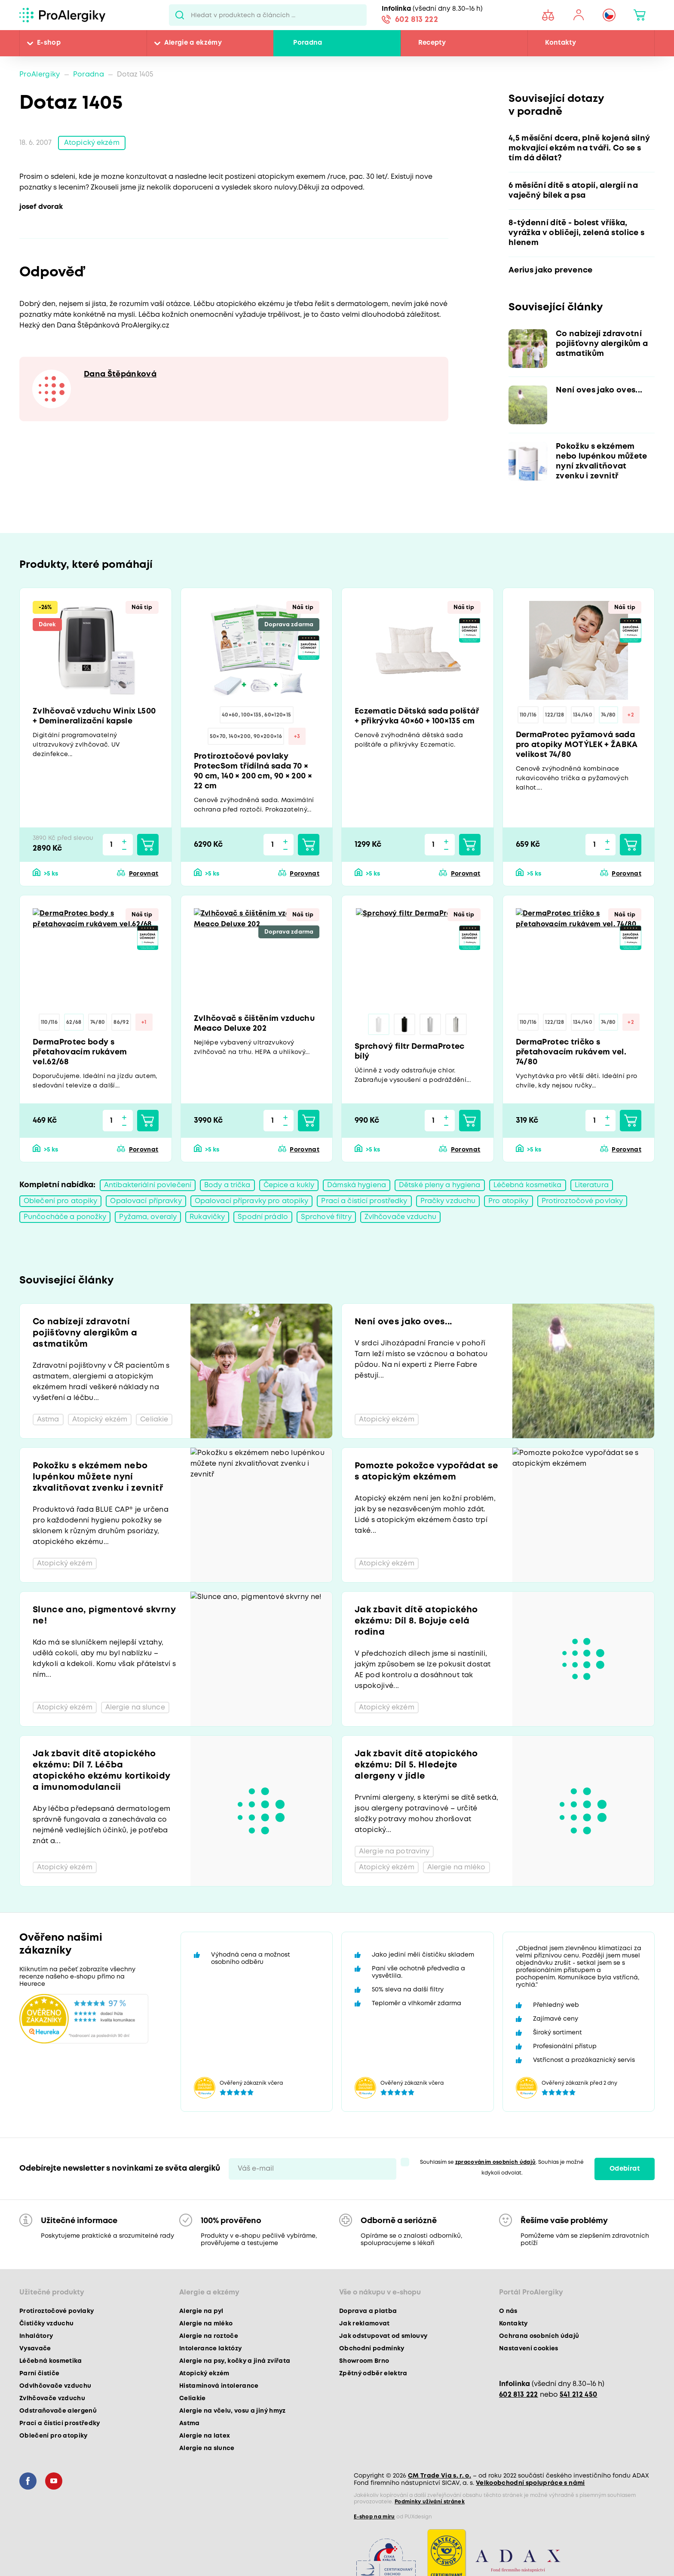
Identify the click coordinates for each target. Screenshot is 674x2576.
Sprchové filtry (326, 1217)
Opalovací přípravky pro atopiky (252, 1201)
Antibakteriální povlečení (147, 1185)
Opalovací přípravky (145, 1201)
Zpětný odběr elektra (373, 2373)
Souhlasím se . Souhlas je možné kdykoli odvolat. (502, 2167)
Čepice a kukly (289, 1185)
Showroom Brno (364, 2361)
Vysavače (35, 2348)
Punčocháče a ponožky (65, 1217)
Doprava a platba (368, 2311)
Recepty (432, 43)
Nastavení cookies (528, 2348)
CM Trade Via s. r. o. (439, 2475)
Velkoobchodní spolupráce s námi (530, 2483)
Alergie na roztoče (208, 2336)
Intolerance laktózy (210, 2348)
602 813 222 (416, 19)
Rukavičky (207, 1217)
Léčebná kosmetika (527, 1185)
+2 (631, 715)
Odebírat (625, 2169)
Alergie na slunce (207, 2448)
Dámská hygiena (356, 1185)
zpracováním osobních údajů (495, 2162)
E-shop (49, 43)
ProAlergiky (39, 74)
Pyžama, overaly (148, 1217)
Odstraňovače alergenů (58, 2411)
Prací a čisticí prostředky (364, 1201)
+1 (144, 1022)
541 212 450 (578, 2395)
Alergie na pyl (201, 2311)
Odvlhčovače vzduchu (55, 2386)
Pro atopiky (508, 1201)
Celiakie (192, 2398)
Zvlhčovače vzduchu (400, 1217)
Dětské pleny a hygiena (440, 1185)
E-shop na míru (374, 2517)
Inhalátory (36, 2336)
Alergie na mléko (206, 2323)
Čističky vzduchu (46, 2323)
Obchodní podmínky (371, 2348)
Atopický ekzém (91, 143)
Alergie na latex (204, 2435)
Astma (189, 2423)
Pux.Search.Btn (179, 15)
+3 (297, 736)
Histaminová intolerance (219, 2386)
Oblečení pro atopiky (60, 1201)
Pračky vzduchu (448, 1201)
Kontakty (560, 43)
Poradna (307, 43)
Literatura (592, 1185)
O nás (508, 2311)
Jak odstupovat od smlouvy (383, 2336)
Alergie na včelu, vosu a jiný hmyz (232, 2411)
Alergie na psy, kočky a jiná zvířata (234, 2361)
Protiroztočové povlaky (582, 1201)
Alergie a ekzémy (193, 43)
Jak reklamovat (364, 2323)
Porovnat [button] (144, 873)
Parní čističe (39, 2373)
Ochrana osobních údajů (539, 2336)
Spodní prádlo (263, 1217)
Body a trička (227, 1185)
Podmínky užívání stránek (430, 2501)
